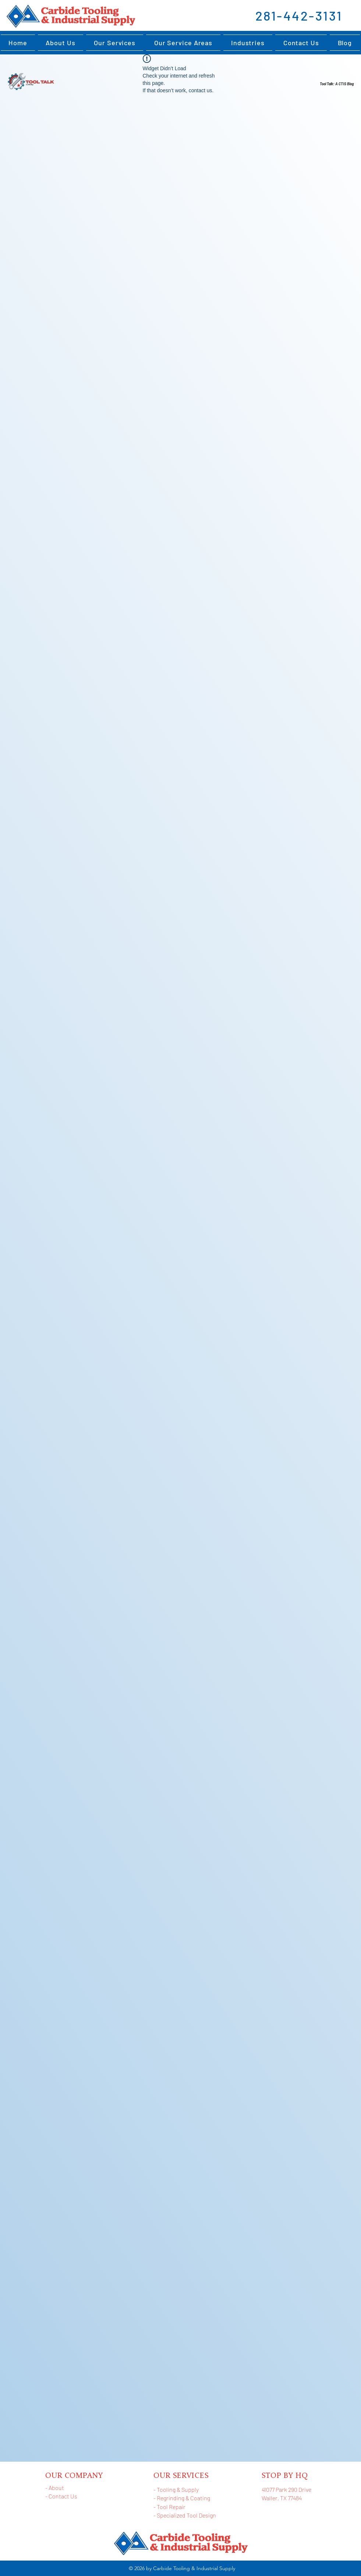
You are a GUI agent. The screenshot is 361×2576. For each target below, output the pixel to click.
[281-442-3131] (299, 15)
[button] (248, 43)
